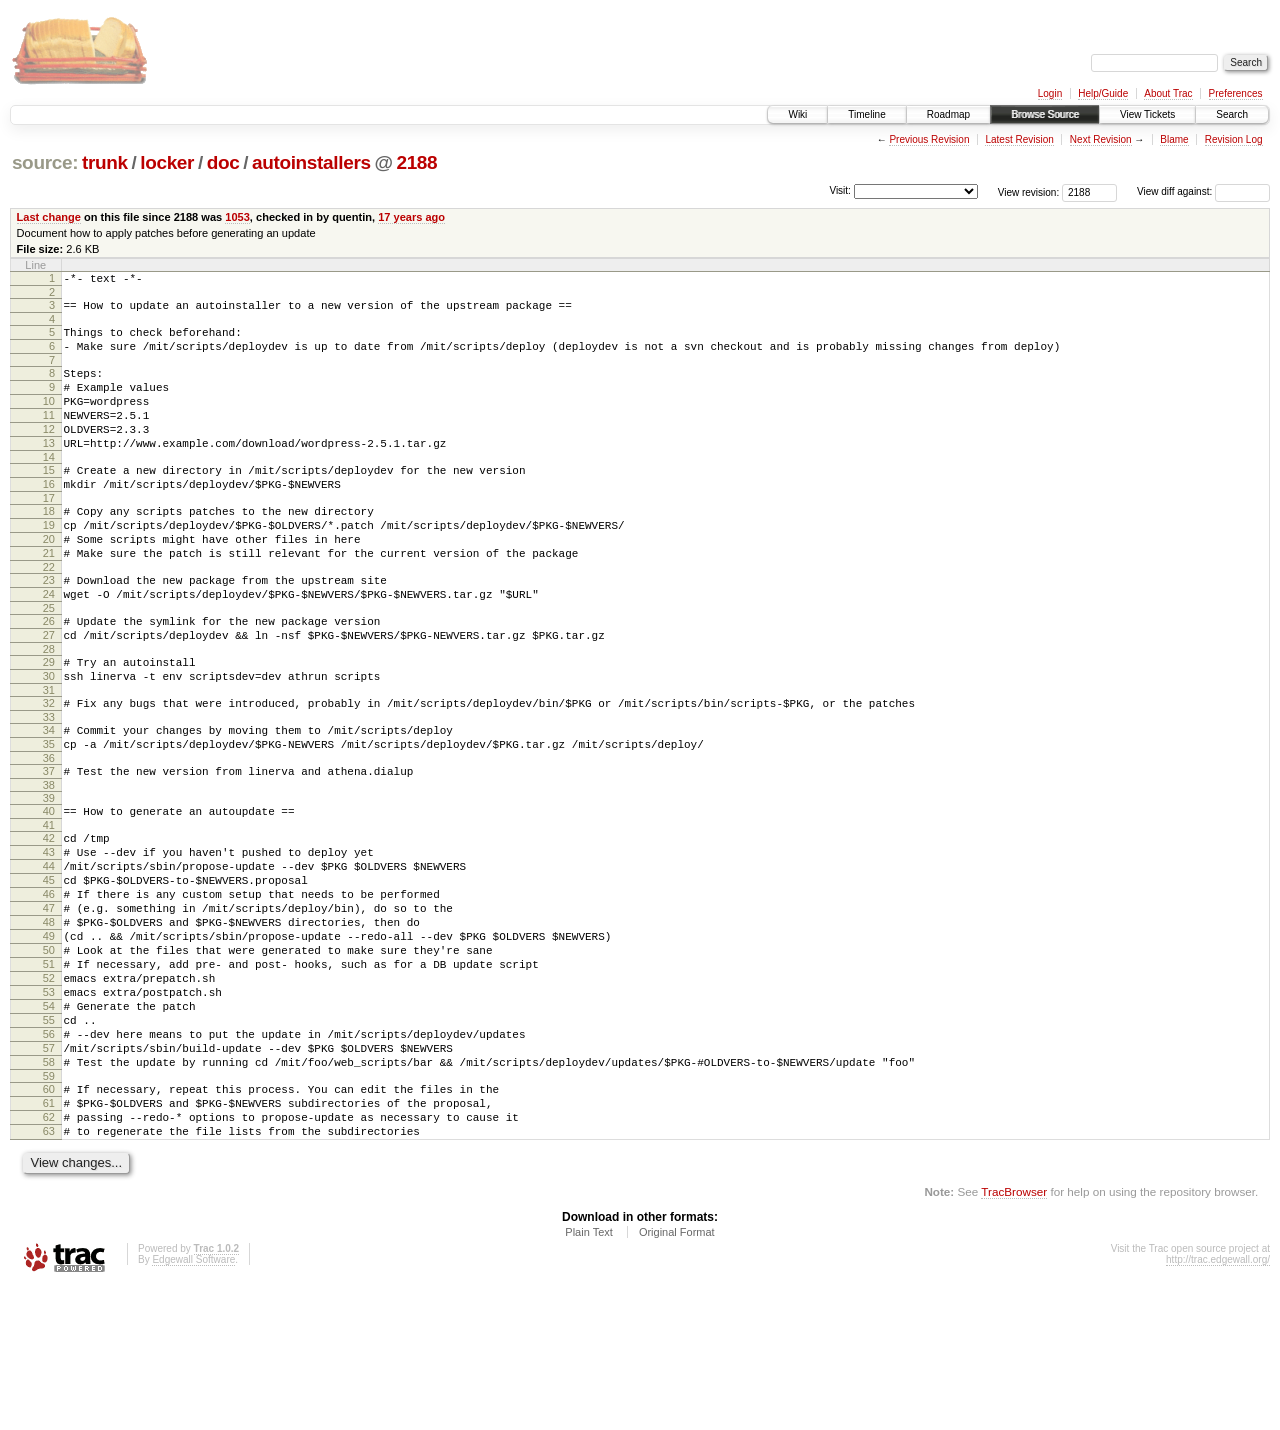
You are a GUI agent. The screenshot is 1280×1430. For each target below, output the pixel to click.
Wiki (797, 114)
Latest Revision (1019, 139)
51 (49, 1072)
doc (223, 162)
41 (49, 906)
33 (49, 786)
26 (49, 675)
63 (49, 1272)
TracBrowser (1014, 1335)
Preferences (1236, 93)
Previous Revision (929, 139)
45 (49, 970)
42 (49, 919)
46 (49, 987)
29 (49, 722)
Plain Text (589, 1376)
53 (49, 1106)
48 (49, 1021)
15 (49, 500)
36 (49, 833)
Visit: (840, 190)
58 (49, 1191)
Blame (1174, 139)
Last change (49, 217)
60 (49, 1221)
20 (49, 581)
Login (1050, 93)
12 (49, 453)
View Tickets (1147, 114)
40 (49, 889)
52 (49, 1089)
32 (49, 769)
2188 (416, 162)
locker (167, 162)
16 (49, 517)
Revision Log (1234, 139)
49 (49, 1038)
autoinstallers (311, 162)
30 (49, 739)
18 (49, 547)
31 (49, 756)
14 (49, 487)
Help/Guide (1103, 93)
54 (49, 1123)
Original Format (677, 1376)
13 (49, 470)
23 (49, 628)
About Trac (1168, 93)
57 (49, 1174)
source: (45, 162)
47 (49, 1004)
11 (49, 436)
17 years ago (411, 217)
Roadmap (948, 114)
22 (49, 615)
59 (49, 1208)
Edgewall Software (193, 1403)
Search (1232, 114)
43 (49, 936)
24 (49, 645)
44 (49, 953)
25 (49, 662)
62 (49, 1255)
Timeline (866, 114)
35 (49, 816)
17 (49, 534)
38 (49, 863)
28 (49, 709)
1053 (237, 217)
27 (49, 692)
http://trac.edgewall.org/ (1218, 1403)
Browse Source (1045, 114)
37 (49, 846)
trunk (105, 162)
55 (49, 1140)
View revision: (1029, 191)
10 (49, 419)
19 (49, 564)
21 (49, 598)
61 (49, 1238)
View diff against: (1203, 191)
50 (49, 1055)
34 (49, 799)
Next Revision (1101, 139)
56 (49, 1157)
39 (49, 876)
